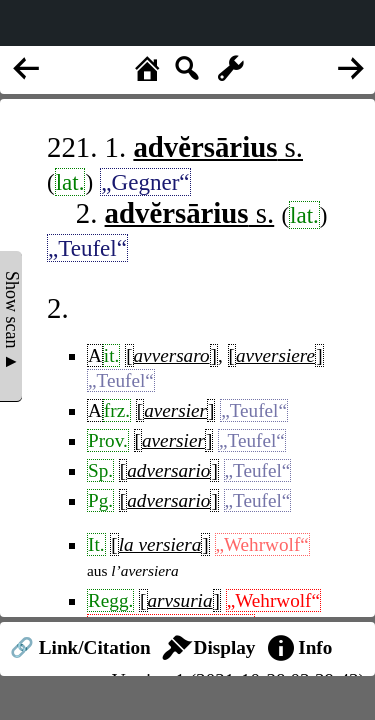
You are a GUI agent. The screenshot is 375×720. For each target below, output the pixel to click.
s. (218, 147)
